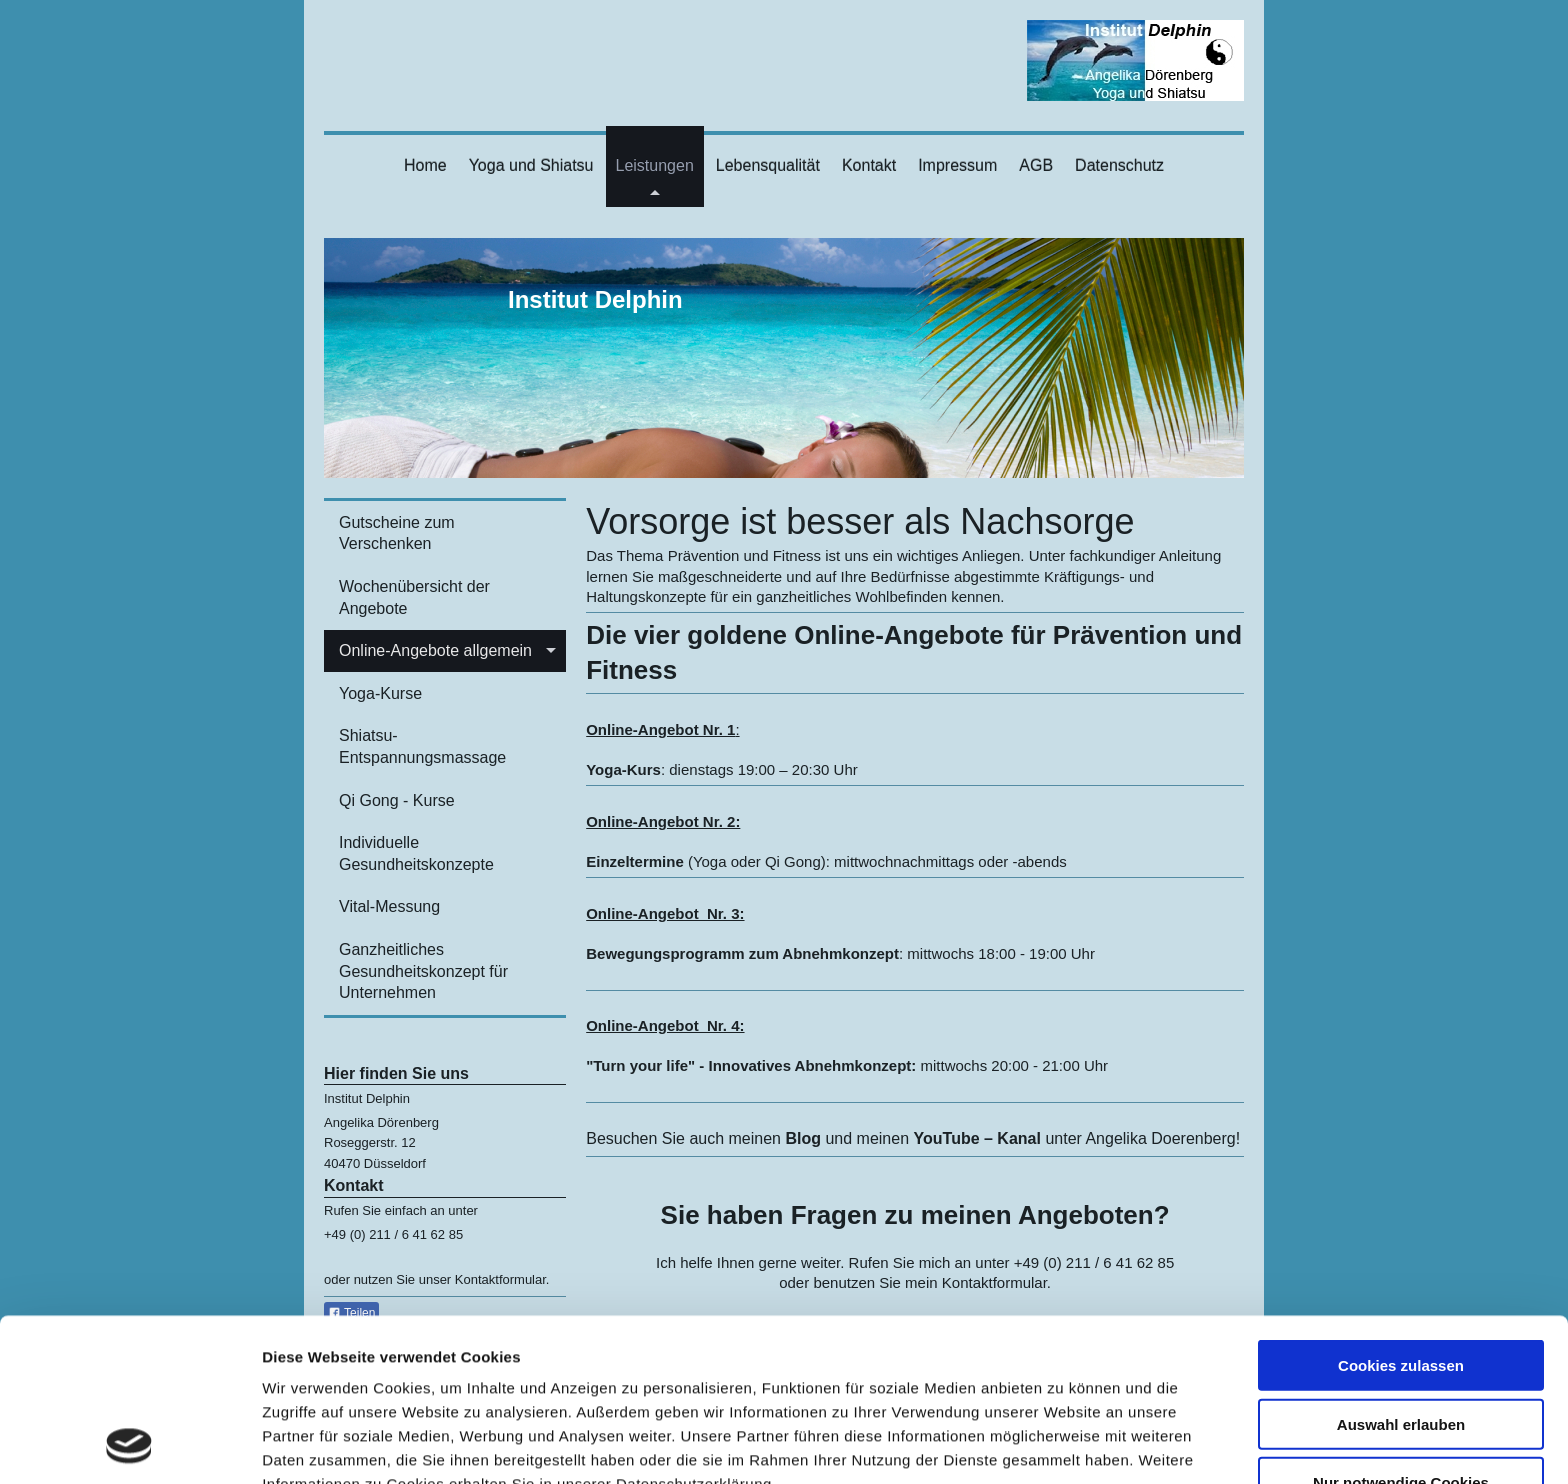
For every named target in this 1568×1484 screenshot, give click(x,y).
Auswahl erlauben (1401, 1271)
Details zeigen (1063, 1444)
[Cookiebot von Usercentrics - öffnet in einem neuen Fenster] (129, 1445)
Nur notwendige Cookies (1401, 1329)
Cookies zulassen (1401, 1212)
